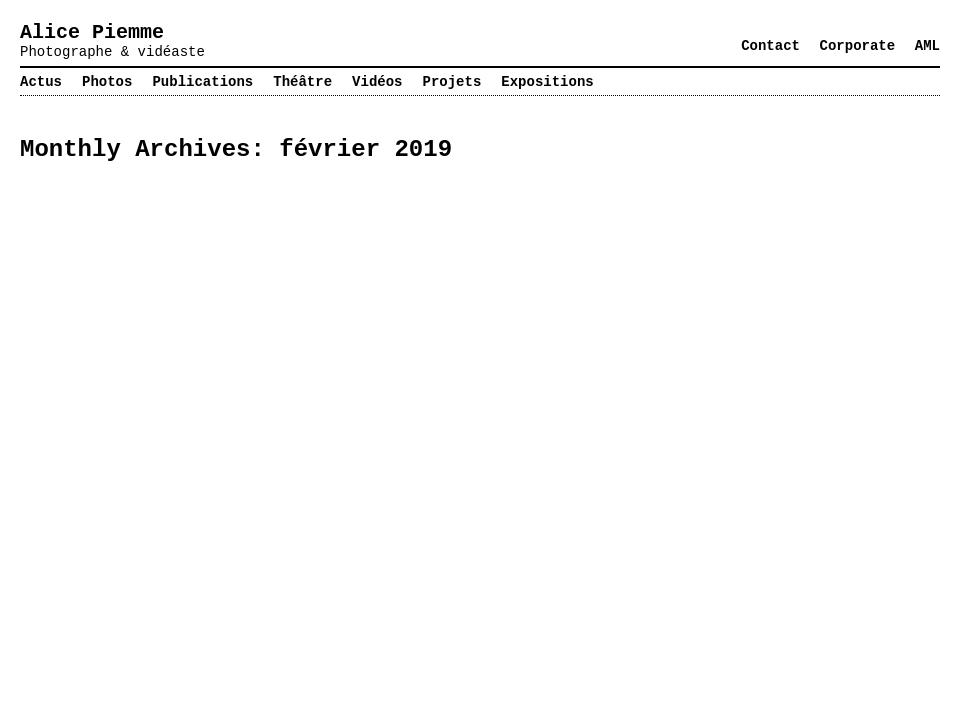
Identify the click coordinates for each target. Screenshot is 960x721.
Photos (107, 82)
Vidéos (377, 82)
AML (927, 46)
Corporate (858, 46)
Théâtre (302, 82)
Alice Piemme (92, 32)
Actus (41, 82)
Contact (770, 46)
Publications (202, 82)
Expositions (547, 82)
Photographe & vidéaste (112, 52)
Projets (452, 82)
